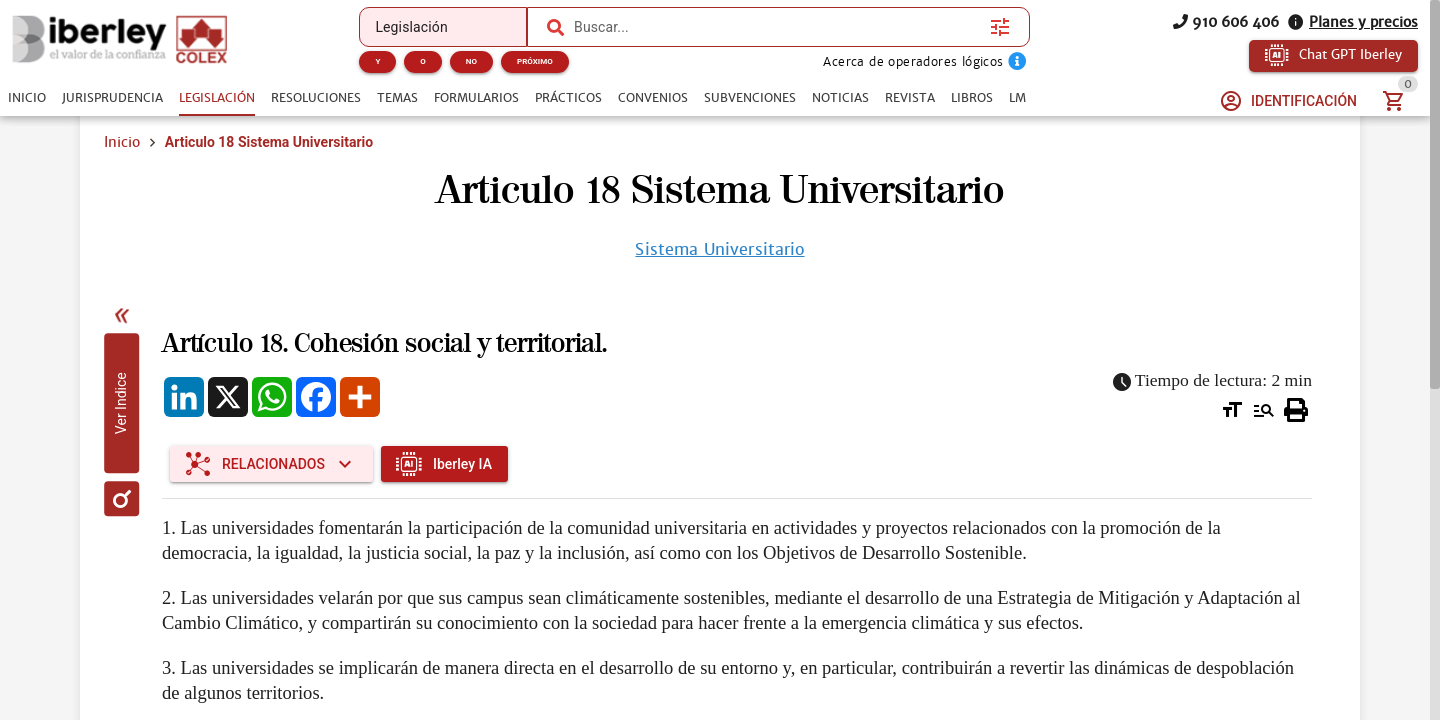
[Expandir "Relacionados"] (271, 464)
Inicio (122, 142)
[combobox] (777, 27)
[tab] (27, 98)
